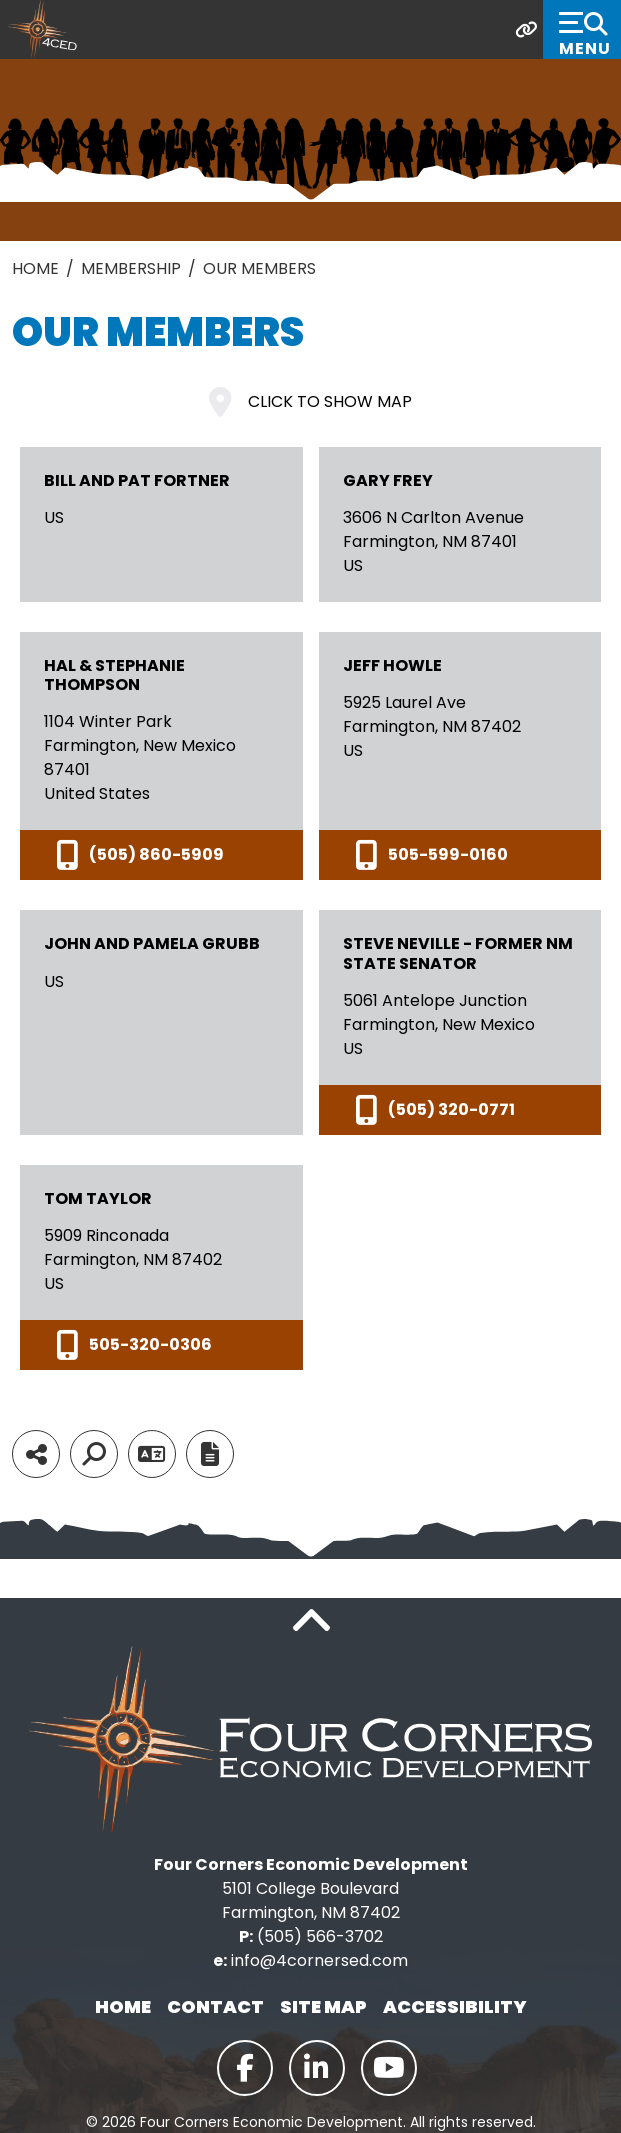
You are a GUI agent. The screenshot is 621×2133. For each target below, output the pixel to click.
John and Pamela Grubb (152, 943)
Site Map (323, 2006)
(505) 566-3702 (320, 1936)
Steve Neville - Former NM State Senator (458, 953)
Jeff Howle (392, 665)
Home (123, 2006)
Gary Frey (388, 480)
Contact (215, 2006)
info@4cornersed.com (319, 1960)
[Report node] (210, 1454)
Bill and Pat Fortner (137, 480)
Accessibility (455, 2006)
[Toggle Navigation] (582, 29)
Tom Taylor (98, 1198)
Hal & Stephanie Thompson (114, 675)
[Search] (94, 1454)
